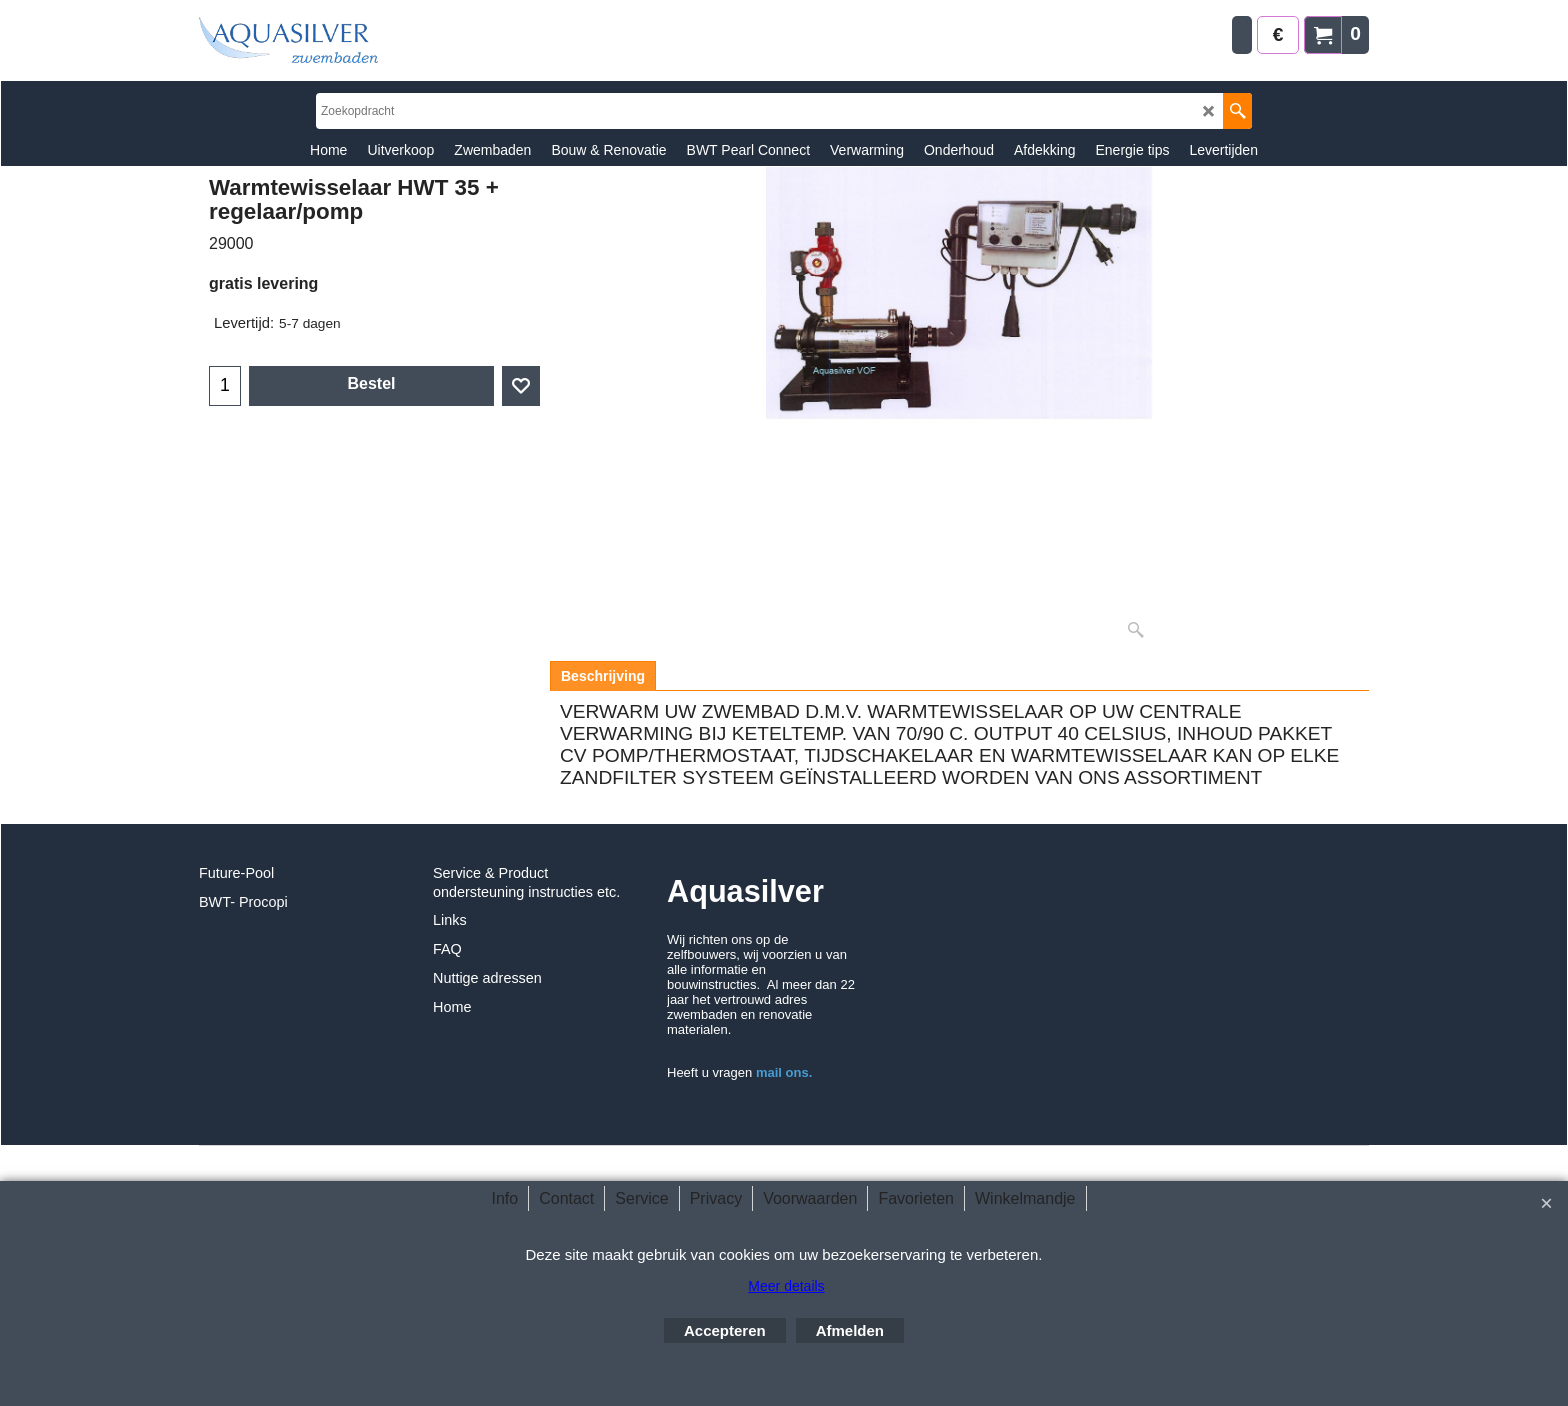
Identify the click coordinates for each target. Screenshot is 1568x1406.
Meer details (786, 1286)
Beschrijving (603, 676)
